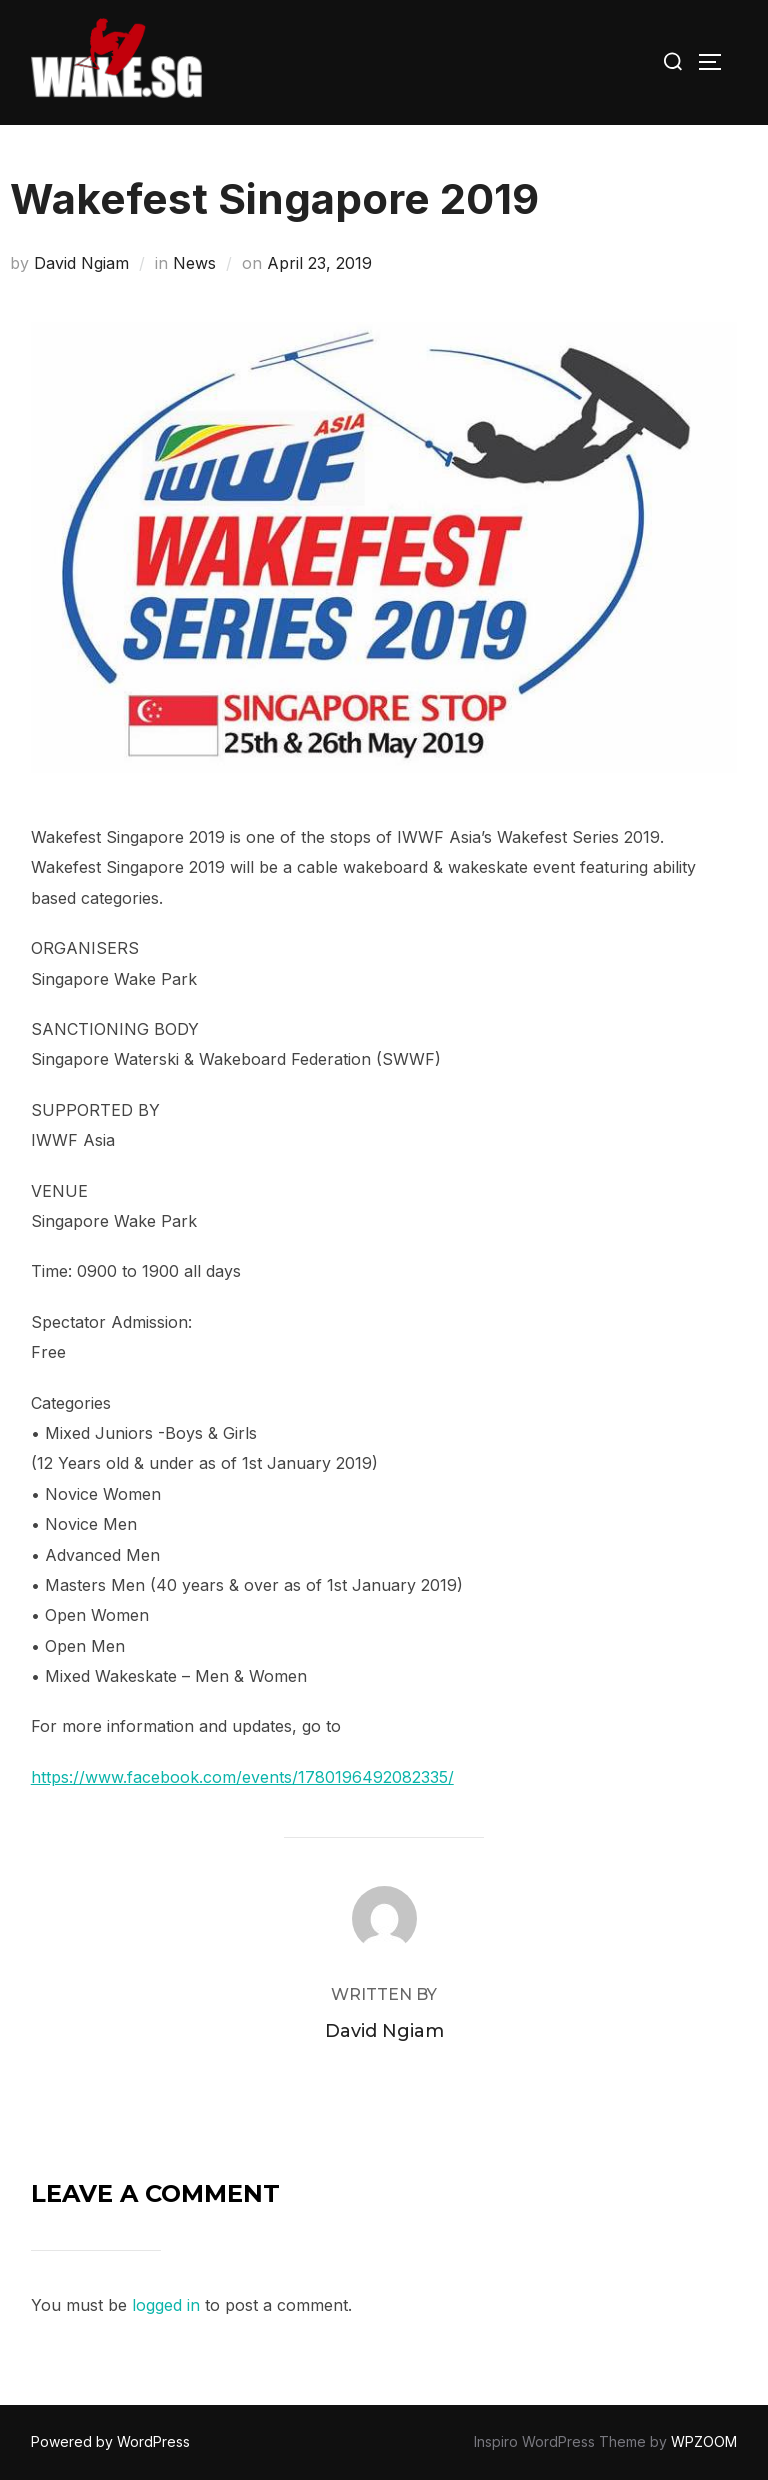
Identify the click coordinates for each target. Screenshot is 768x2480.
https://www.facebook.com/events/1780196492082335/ (242, 1777)
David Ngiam (81, 263)
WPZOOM (704, 2441)
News (194, 263)
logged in (166, 2305)
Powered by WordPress (110, 2441)
